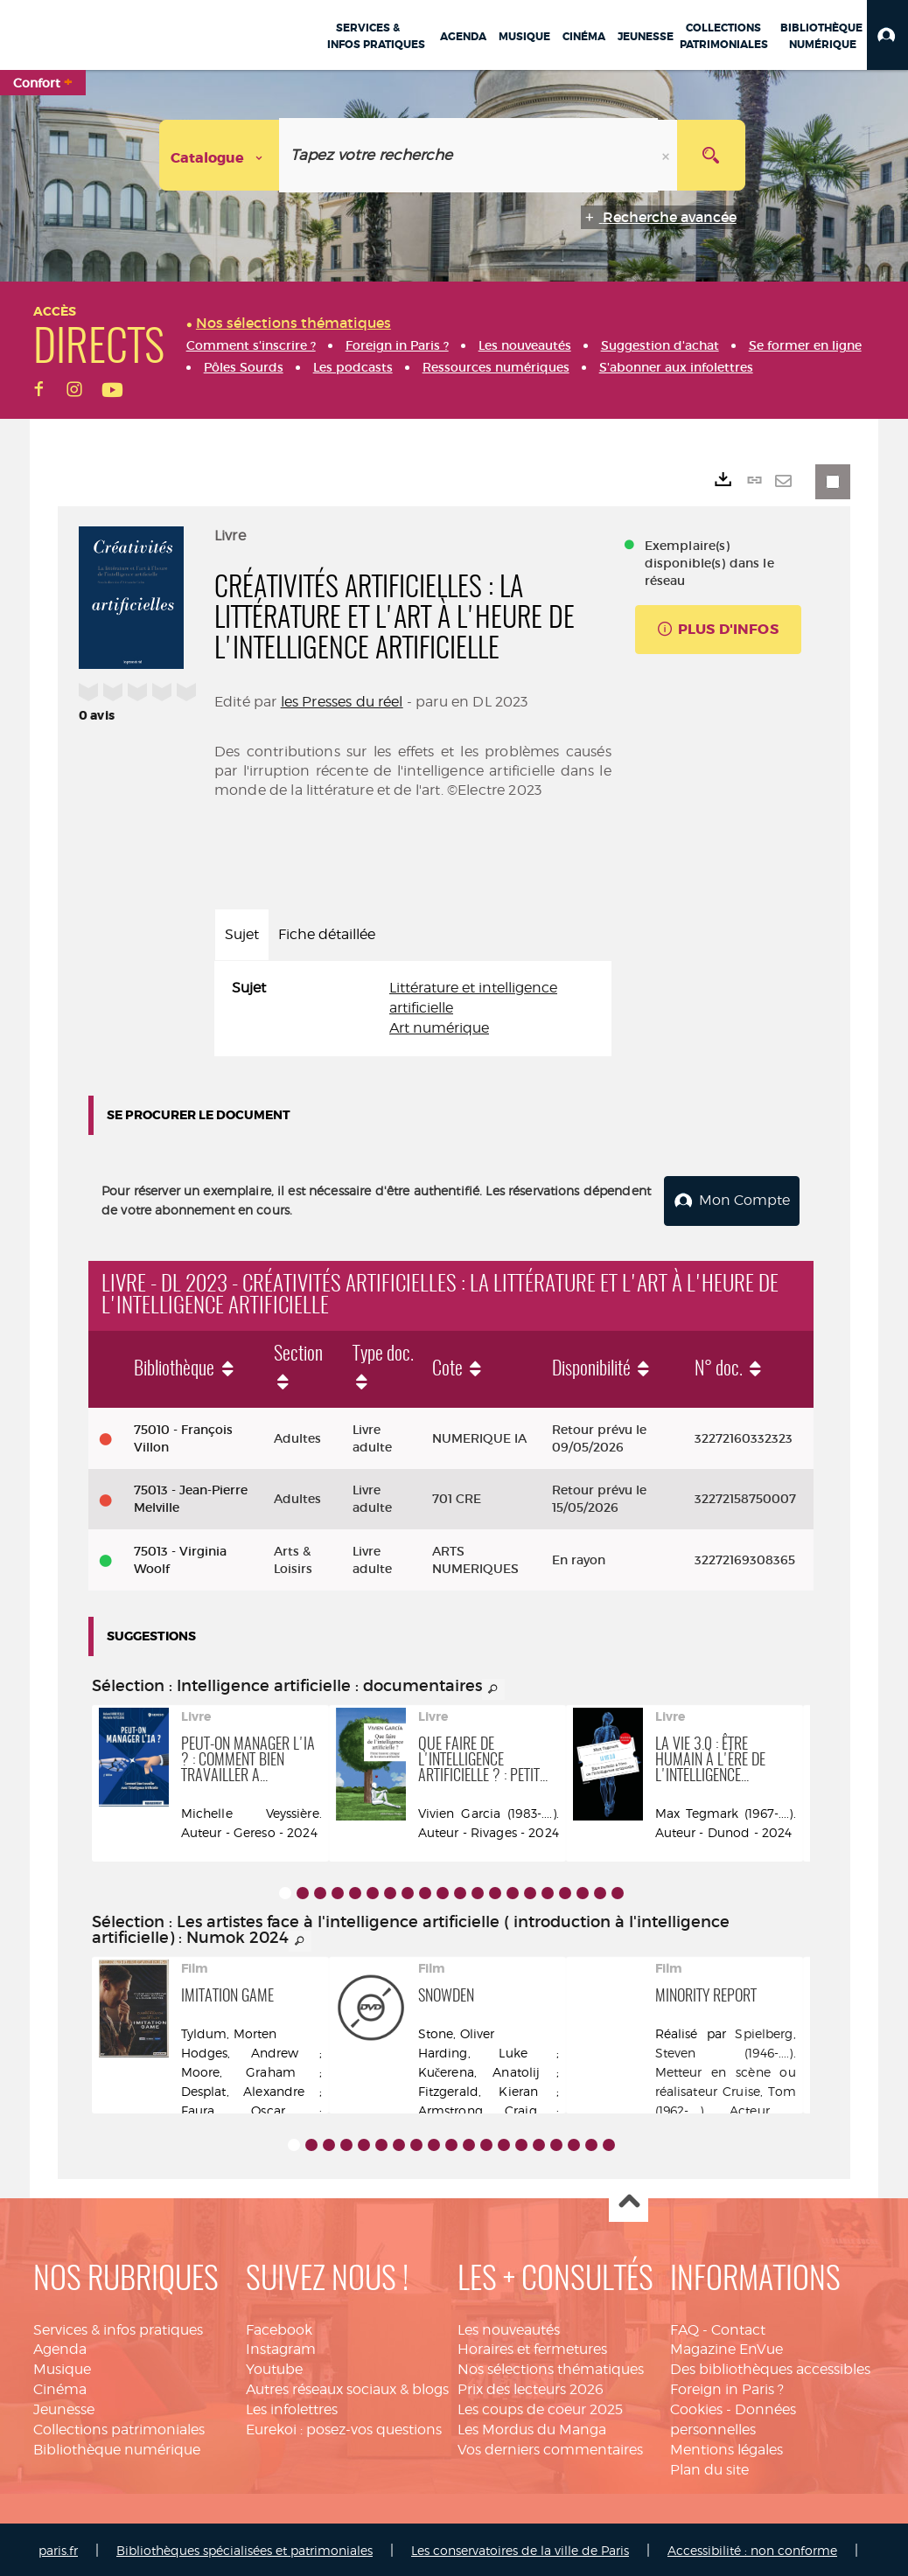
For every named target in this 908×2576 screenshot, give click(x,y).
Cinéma (60, 2386)
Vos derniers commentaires (550, 2446)
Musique (62, 2366)
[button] (887, 35)
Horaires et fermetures (532, 2346)
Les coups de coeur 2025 (540, 2406)
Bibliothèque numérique (116, 2446)
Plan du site (709, 2466)
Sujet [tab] (242, 934)
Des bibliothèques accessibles (770, 2366)
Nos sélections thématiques (550, 2366)
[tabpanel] (413, 1008)
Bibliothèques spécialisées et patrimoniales (244, 2547)
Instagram (281, 2346)
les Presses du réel (342, 701)
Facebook (279, 2326)
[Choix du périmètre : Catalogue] (219, 155)
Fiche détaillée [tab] (326, 934)
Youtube (274, 2366)
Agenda (60, 2346)
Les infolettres (292, 2406)
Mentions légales (726, 2446)
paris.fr (58, 2547)
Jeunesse (63, 2406)
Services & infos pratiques (118, 2326)
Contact (738, 2326)
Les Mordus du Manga (531, 2426)
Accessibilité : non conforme (752, 2547)
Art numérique (439, 1028)
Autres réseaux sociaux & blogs (347, 2386)
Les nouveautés (508, 2326)
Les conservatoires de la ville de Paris (520, 2547)
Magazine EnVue (726, 2346)
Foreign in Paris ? (727, 2386)
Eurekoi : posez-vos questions (344, 2426)
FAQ (684, 2326)
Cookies (696, 2406)
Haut (628, 2199)
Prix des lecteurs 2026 (530, 2386)
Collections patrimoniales (119, 2426)
